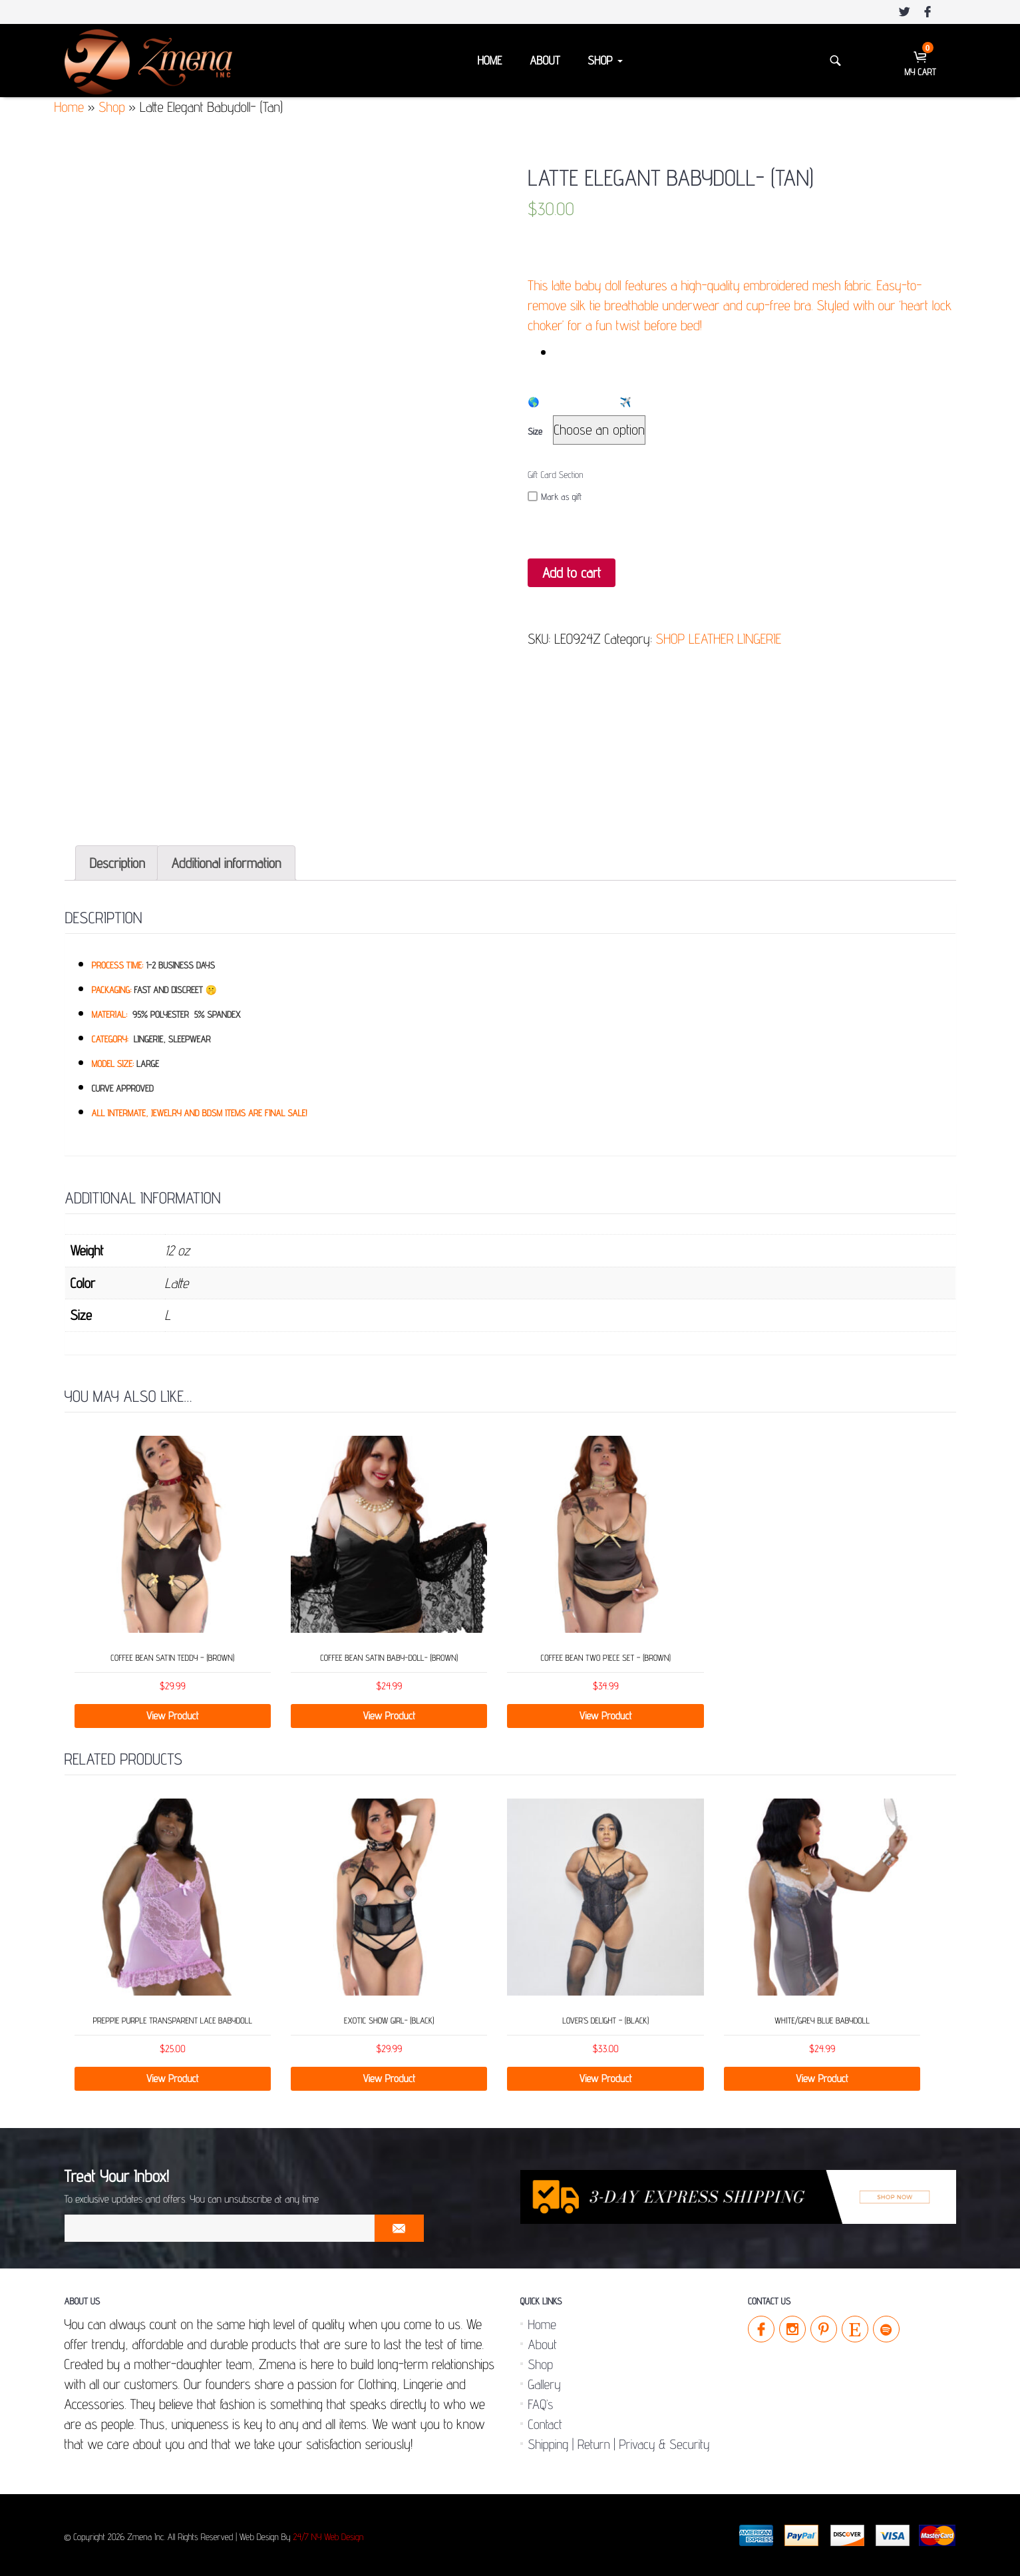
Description (117, 863)
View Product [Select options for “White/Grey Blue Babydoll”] (822, 2078)
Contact (545, 2424)
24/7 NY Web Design (328, 2537)
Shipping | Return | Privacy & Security (619, 2444)
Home (489, 61)
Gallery (544, 2384)
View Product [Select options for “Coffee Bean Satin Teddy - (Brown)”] (172, 1715)
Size (535, 432)
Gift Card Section (555, 475)
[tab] (117, 863)
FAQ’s (541, 2404)
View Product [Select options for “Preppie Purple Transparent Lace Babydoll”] (172, 2078)
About (545, 61)
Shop (605, 61)
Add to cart (571, 572)
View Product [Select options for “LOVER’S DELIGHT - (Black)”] (606, 2078)
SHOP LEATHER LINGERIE (719, 638)
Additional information (226, 863)
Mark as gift (555, 497)
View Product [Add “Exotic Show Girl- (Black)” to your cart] (389, 2078)
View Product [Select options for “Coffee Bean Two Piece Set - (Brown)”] (606, 1715)
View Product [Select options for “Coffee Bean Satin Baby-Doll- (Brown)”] (389, 1715)
